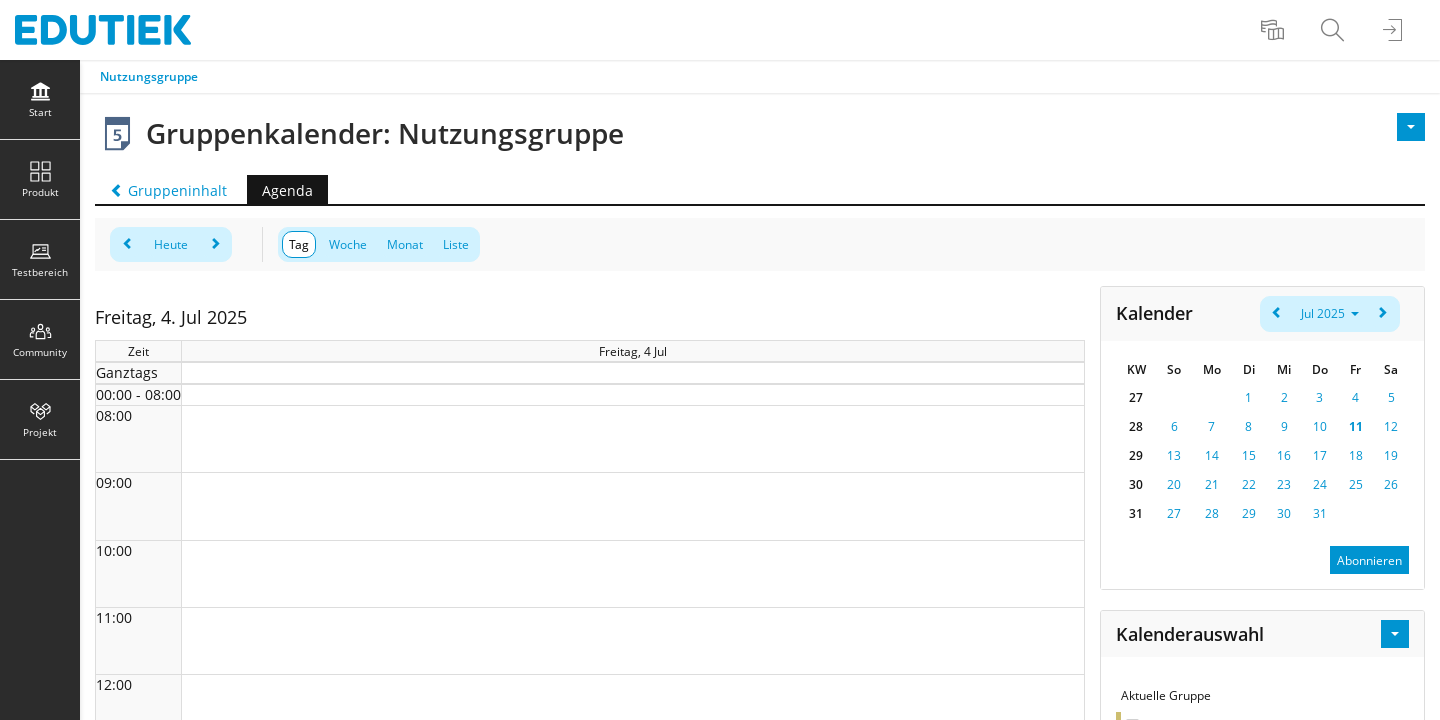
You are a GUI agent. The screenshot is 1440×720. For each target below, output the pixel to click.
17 (1320, 455)
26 (1391, 484)
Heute (171, 244)
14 (1212, 455)
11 (1356, 426)
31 (1320, 513)
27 (1174, 513)
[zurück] (127, 244)
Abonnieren (1369, 560)
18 (1356, 455)
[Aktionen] (1411, 127)
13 (1174, 455)
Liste (456, 244)
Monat (405, 244)
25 (1356, 484)
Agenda (287, 190)
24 (1320, 484)
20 (1174, 484)
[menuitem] (1275, 30)
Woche (348, 244)
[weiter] (214, 244)
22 (1249, 484)
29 (1249, 513)
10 (1320, 426)
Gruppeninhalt (168, 190)
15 (1249, 455)
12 (1391, 426)
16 (1284, 455)
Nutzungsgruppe (149, 76)
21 (1212, 484)
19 (1391, 455)
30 (1284, 513)
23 (1284, 484)
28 (1212, 513)
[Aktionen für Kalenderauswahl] (1395, 634)
